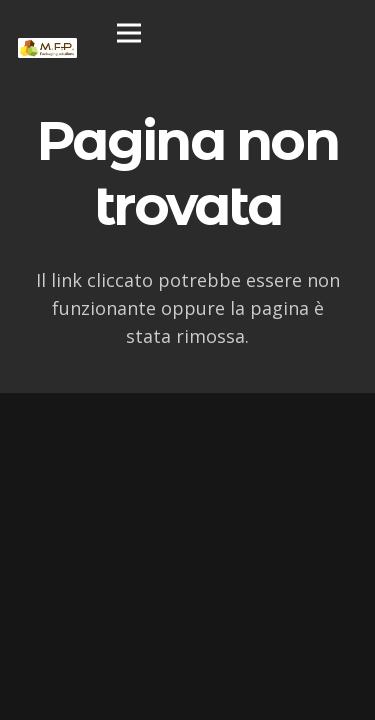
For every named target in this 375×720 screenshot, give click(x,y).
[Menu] (128, 33)
